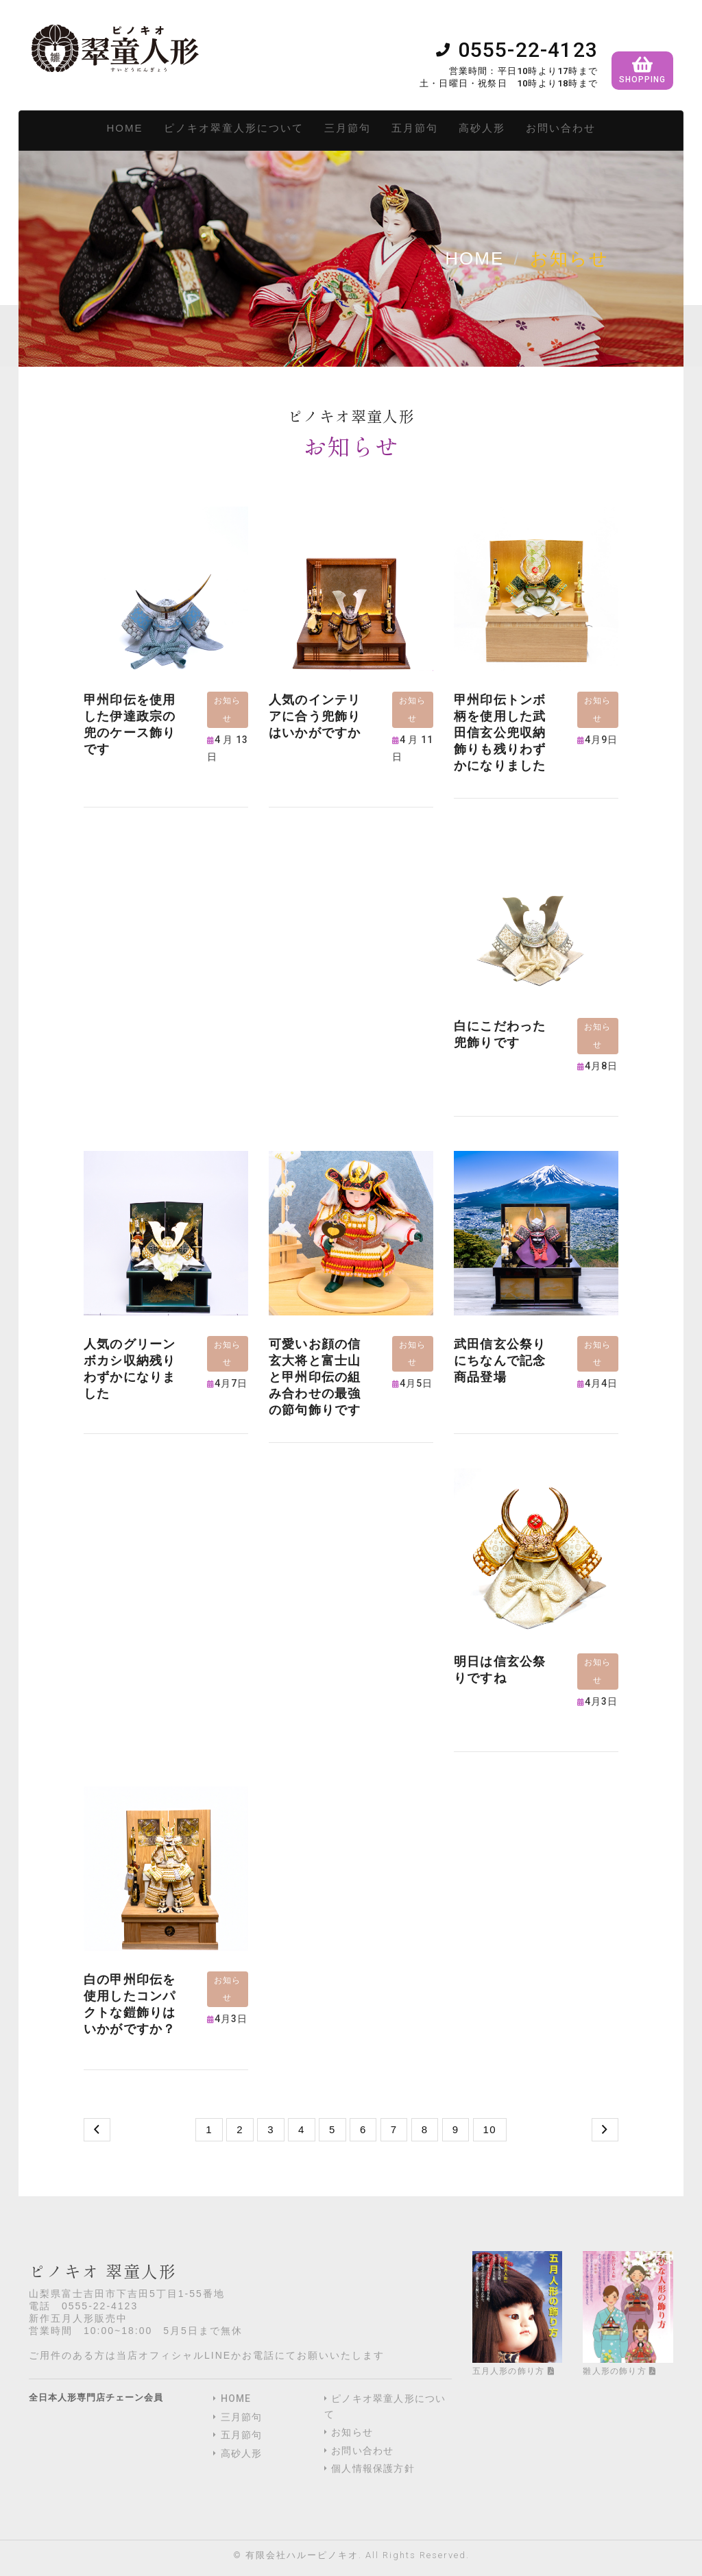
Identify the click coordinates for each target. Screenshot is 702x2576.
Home (474, 258)
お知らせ (352, 2432)
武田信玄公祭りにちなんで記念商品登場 (500, 1360)
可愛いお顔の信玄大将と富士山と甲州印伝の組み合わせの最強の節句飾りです (315, 1377)
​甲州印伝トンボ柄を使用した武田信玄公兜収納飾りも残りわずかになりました (500, 732)
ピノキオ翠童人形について (234, 128)
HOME (125, 128)
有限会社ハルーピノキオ (302, 2555)
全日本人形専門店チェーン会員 (96, 2397)
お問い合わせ (561, 128)
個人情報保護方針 (373, 2468)
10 (489, 2129)
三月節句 (347, 128)
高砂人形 (482, 128)
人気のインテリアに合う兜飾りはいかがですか (315, 716)
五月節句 (414, 128)
